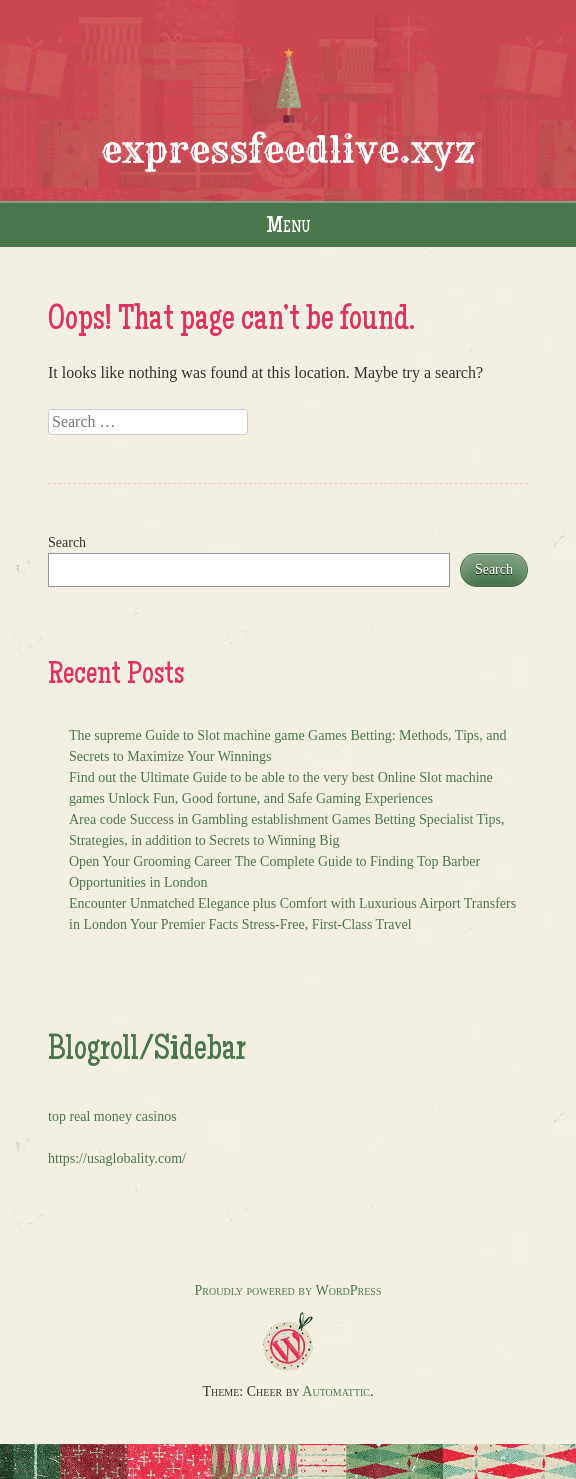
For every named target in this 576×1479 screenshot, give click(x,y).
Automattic (336, 1391)
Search (67, 542)
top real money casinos (112, 1116)
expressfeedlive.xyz (288, 149)
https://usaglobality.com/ (117, 1158)
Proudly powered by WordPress (288, 1290)
